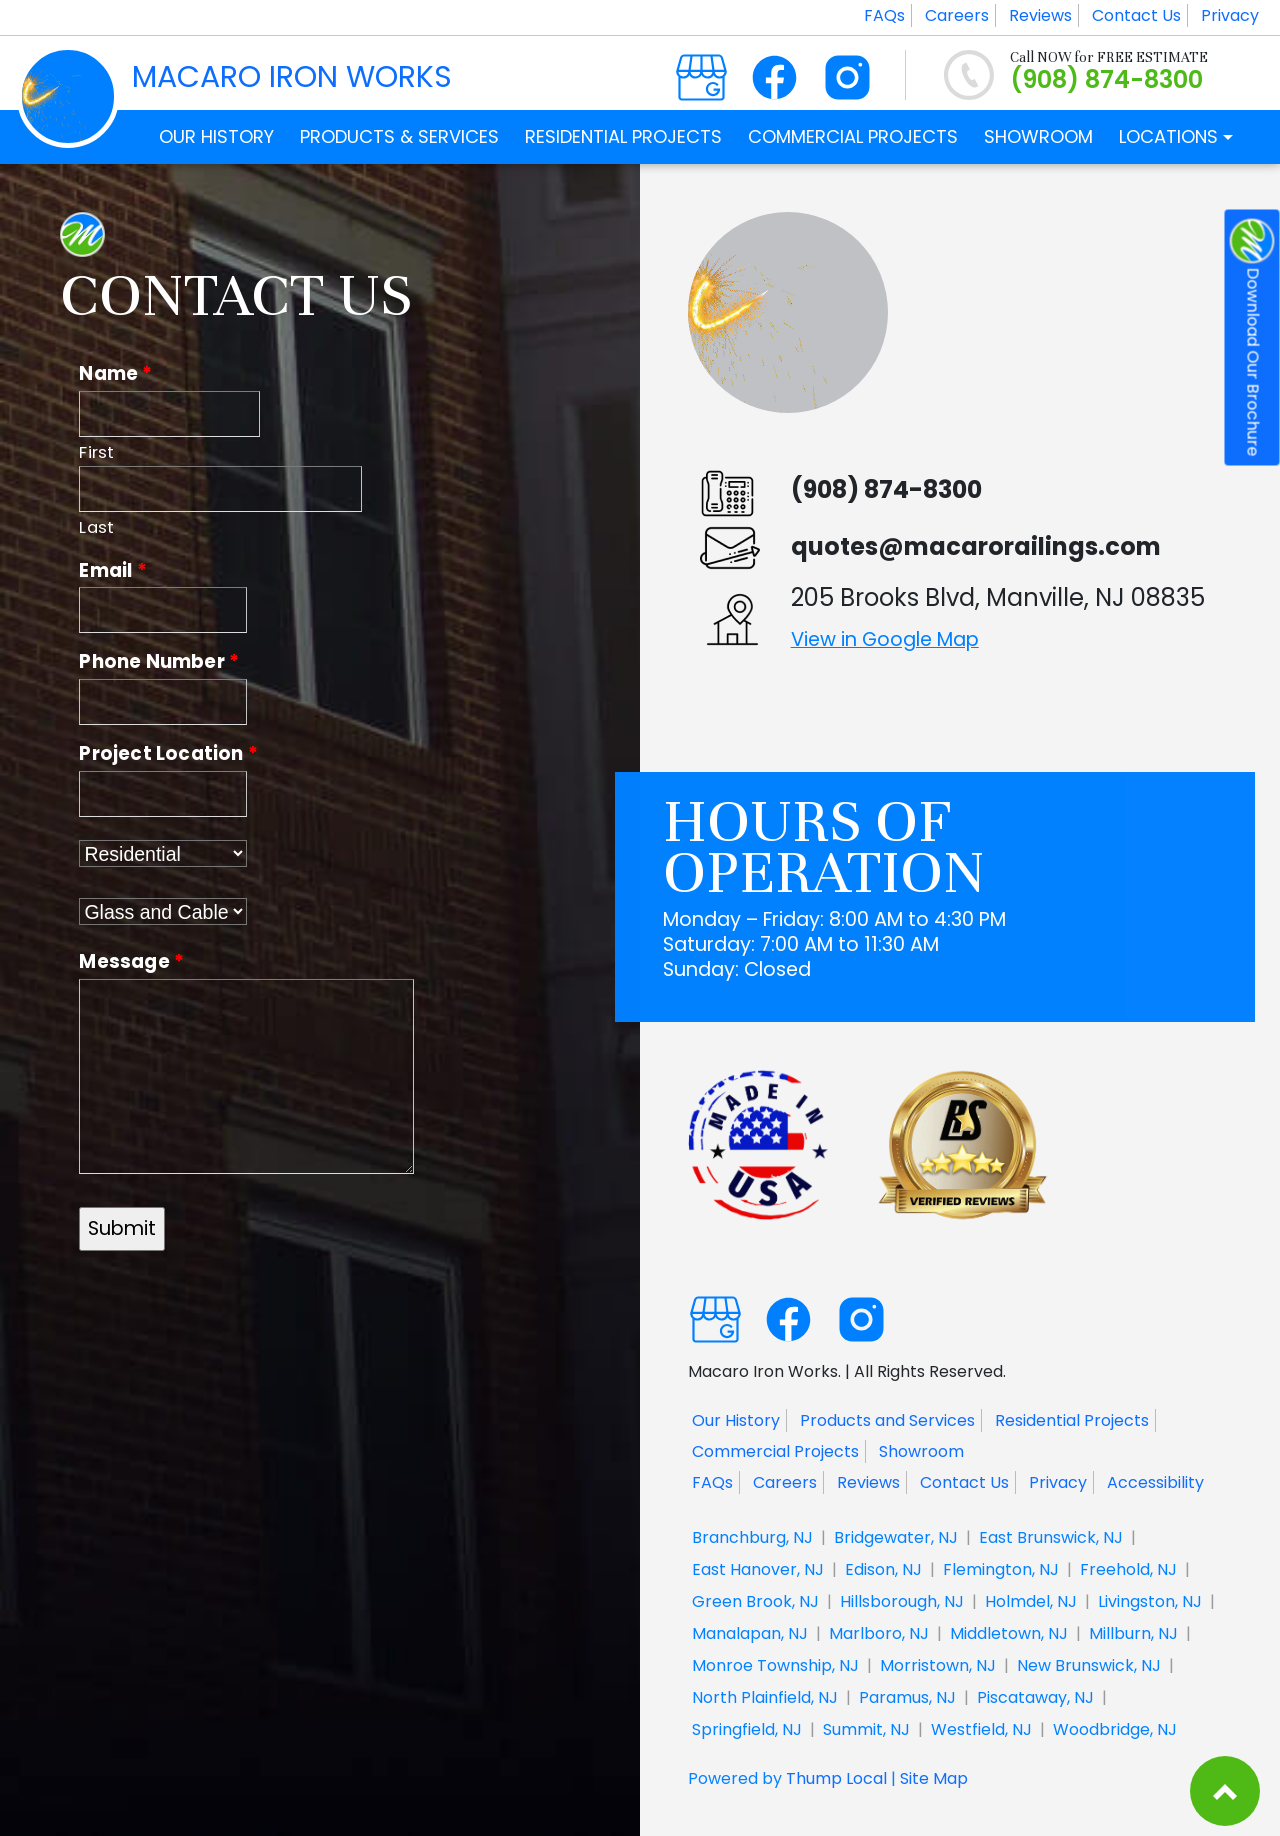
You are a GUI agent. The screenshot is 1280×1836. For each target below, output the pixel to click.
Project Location (168, 753)
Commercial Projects (775, 1451)
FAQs (884, 15)
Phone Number (159, 661)
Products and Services (887, 1420)
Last (96, 527)
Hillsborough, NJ (902, 1601)
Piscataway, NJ (1035, 1697)
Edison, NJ (883, 1569)
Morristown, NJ (938, 1665)
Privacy (1230, 15)
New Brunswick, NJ (1089, 1665)
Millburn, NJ (1133, 1633)
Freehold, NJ (1128, 1569)
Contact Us (1136, 15)
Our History (736, 1420)
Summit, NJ (866, 1729)
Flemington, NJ (1001, 1569)
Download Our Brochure (1252, 338)
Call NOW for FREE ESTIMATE (1109, 57)
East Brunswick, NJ (1051, 1537)
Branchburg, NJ (752, 1537)
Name (115, 373)
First (96, 452)
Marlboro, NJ (879, 1633)
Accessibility (1155, 1482)
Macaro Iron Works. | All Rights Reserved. (847, 1370)
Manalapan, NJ (750, 1633)
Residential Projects (1072, 1420)
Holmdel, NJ (1031, 1601)
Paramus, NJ (907, 1697)
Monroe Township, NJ (775, 1665)
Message (131, 961)
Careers (957, 15)
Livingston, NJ (1150, 1601)
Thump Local (836, 1778)
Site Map (934, 1778)
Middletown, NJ (1009, 1633)
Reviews (1040, 15)
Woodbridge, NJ (1115, 1729)
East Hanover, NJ (758, 1569)
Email (112, 570)
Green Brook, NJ (755, 1601)
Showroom (921, 1451)
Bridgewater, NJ (896, 1537)
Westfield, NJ (981, 1729)
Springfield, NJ (747, 1729)
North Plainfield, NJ (765, 1697)
